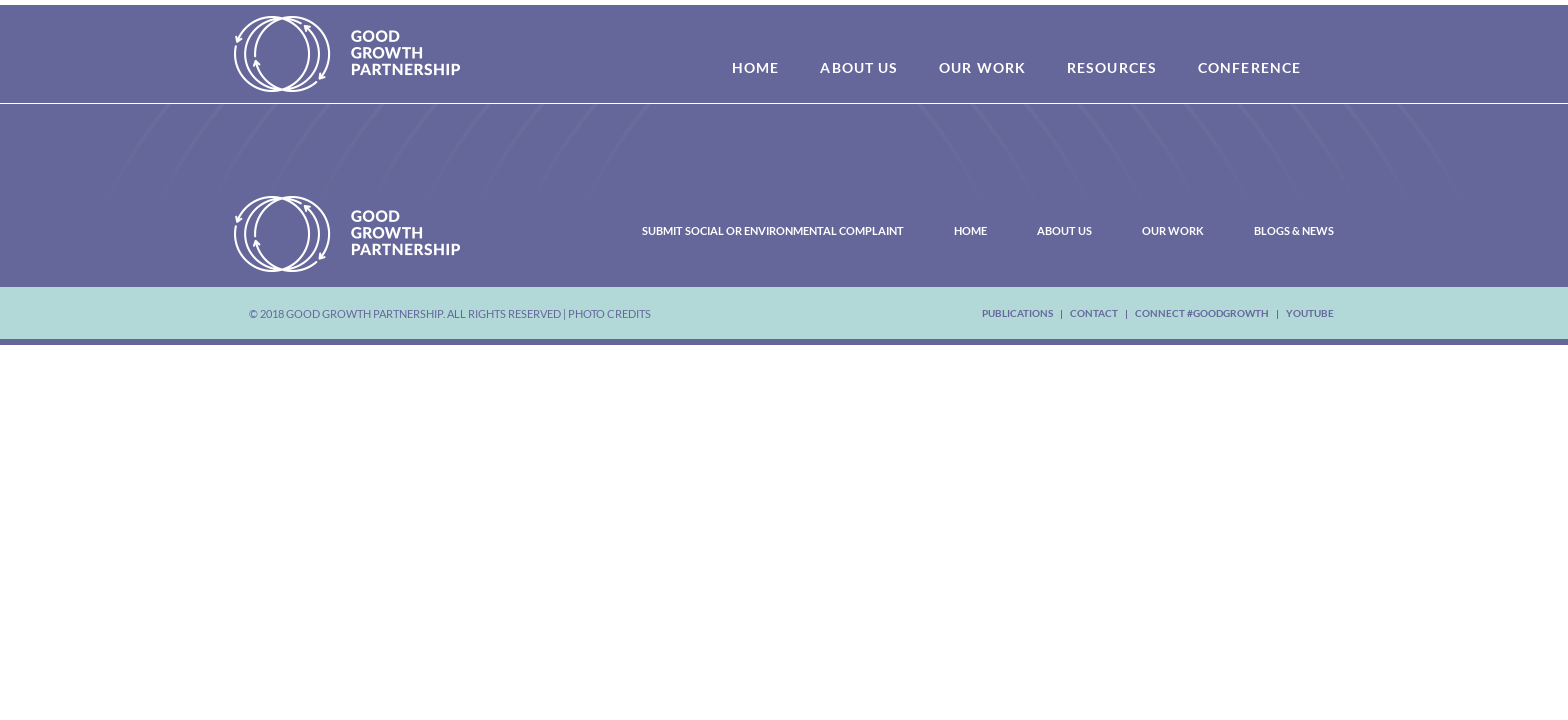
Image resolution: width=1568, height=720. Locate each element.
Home (970, 230)
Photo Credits (609, 313)
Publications (1017, 313)
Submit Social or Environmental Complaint (773, 230)
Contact (1094, 313)
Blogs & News (1294, 230)
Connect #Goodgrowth (1202, 313)
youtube (1310, 313)
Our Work (1173, 230)
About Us (1064, 230)
